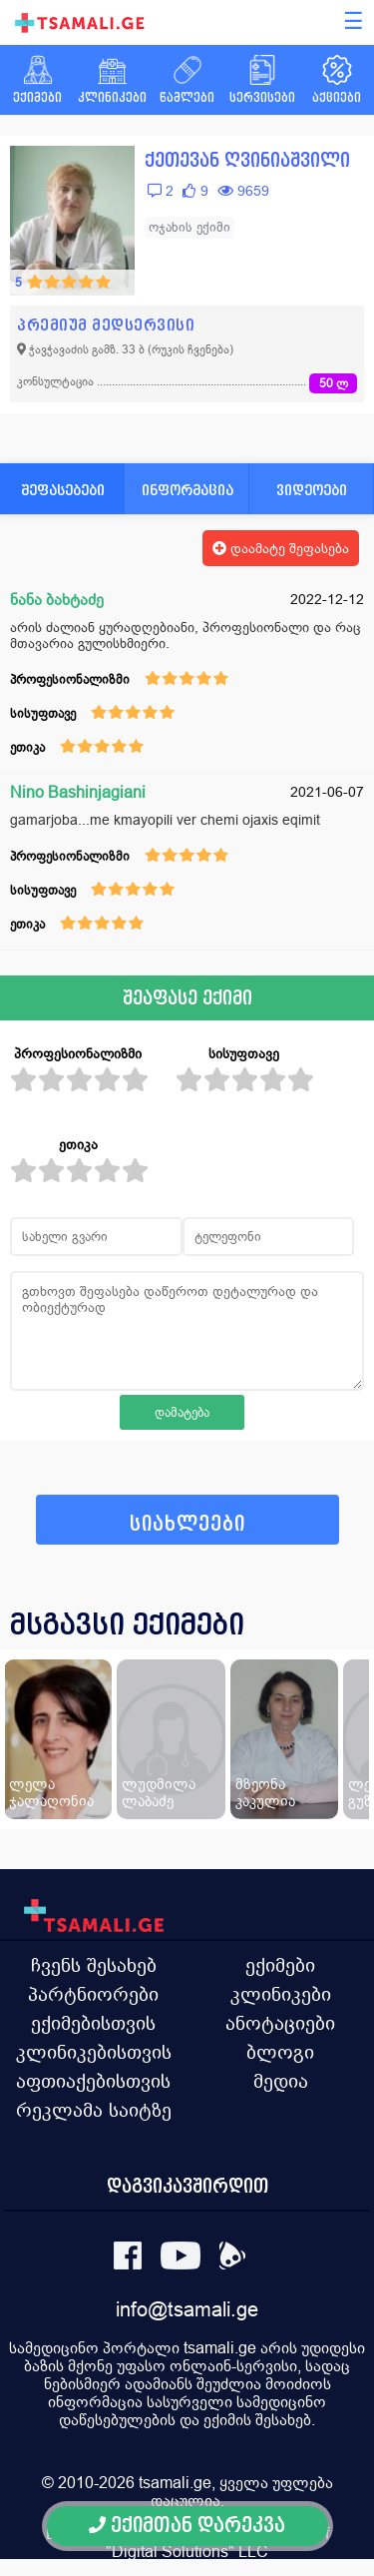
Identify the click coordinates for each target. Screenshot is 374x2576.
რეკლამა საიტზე (94, 2110)
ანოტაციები (280, 2023)
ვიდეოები (311, 489)
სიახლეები (187, 1524)
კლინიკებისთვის (94, 2052)
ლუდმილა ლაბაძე (158, 1792)
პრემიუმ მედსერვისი (105, 325)
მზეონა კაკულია (265, 1792)
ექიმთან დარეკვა (187, 2525)
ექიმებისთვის (93, 2023)
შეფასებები (63, 489)
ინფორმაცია (187, 489)
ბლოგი (280, 2052)
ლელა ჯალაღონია (51, 1792)
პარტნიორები (93, 1994)
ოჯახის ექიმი (189, 227)
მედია (280, 2081)
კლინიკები (280, 1994)
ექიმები (280, 1965)
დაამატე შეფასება (280, 548)
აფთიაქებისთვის (93, 2081)
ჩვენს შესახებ (94, 1965)
